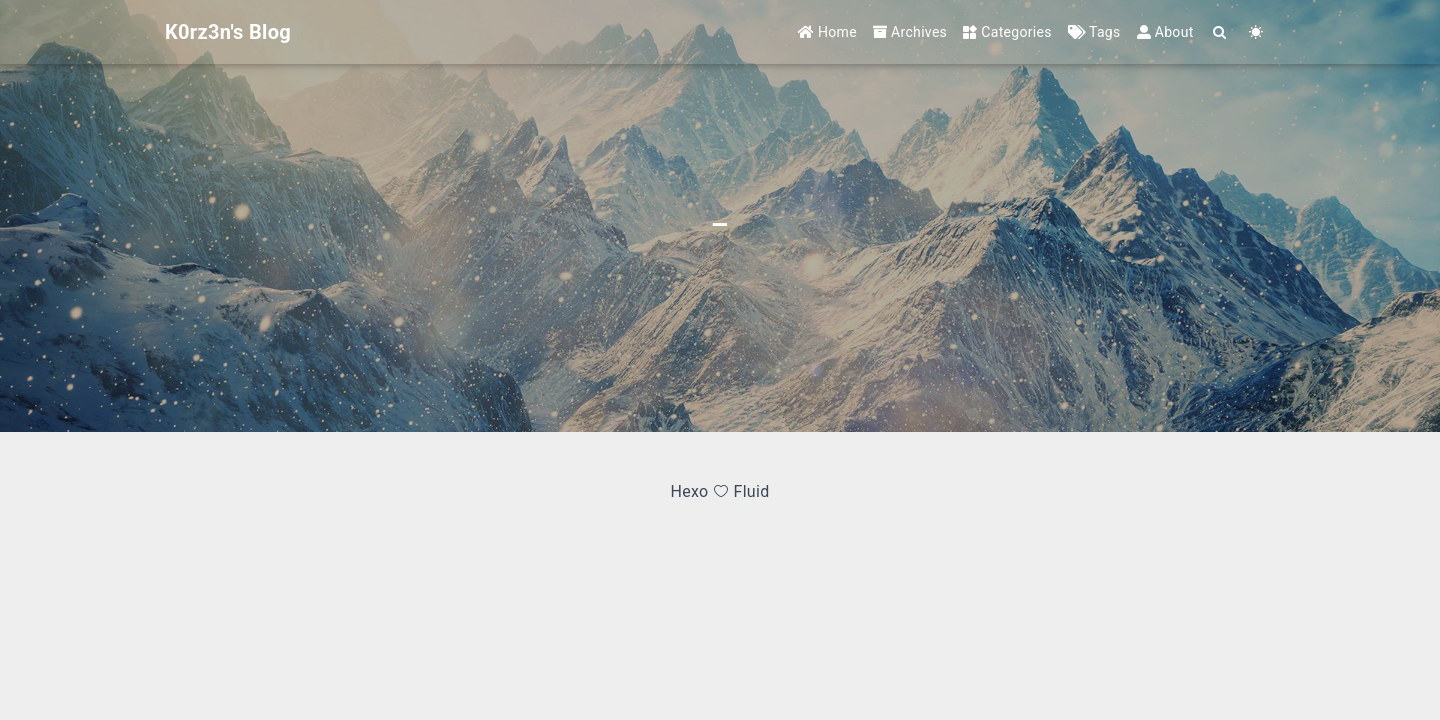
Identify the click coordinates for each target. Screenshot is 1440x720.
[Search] (1220, 32)
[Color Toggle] (1256, 32)
